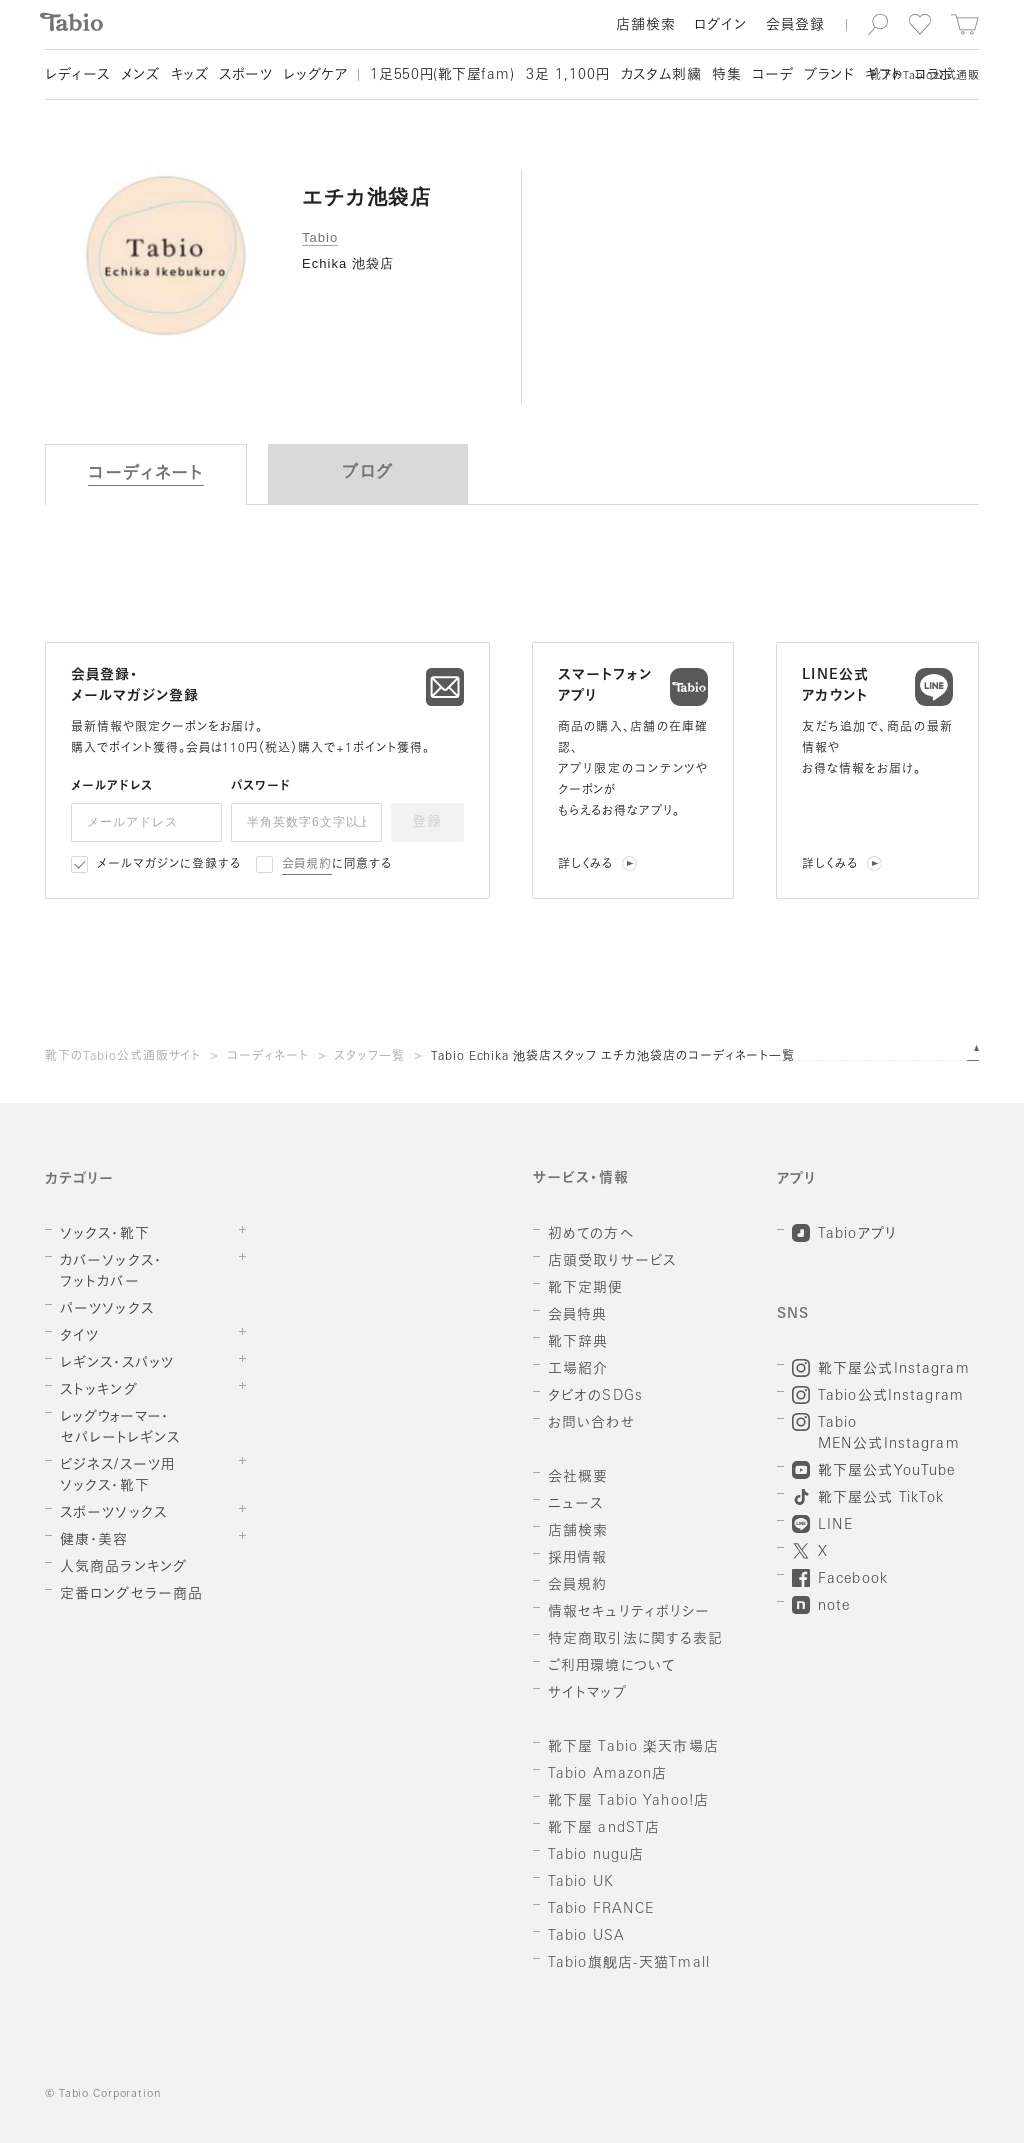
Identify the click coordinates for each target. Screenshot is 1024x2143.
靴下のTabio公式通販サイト (123, 1057)
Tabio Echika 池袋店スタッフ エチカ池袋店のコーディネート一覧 (613, 1057)
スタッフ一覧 (369, 1057)
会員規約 (307, 865)
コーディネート (268, 1057)
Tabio (320, 237)
